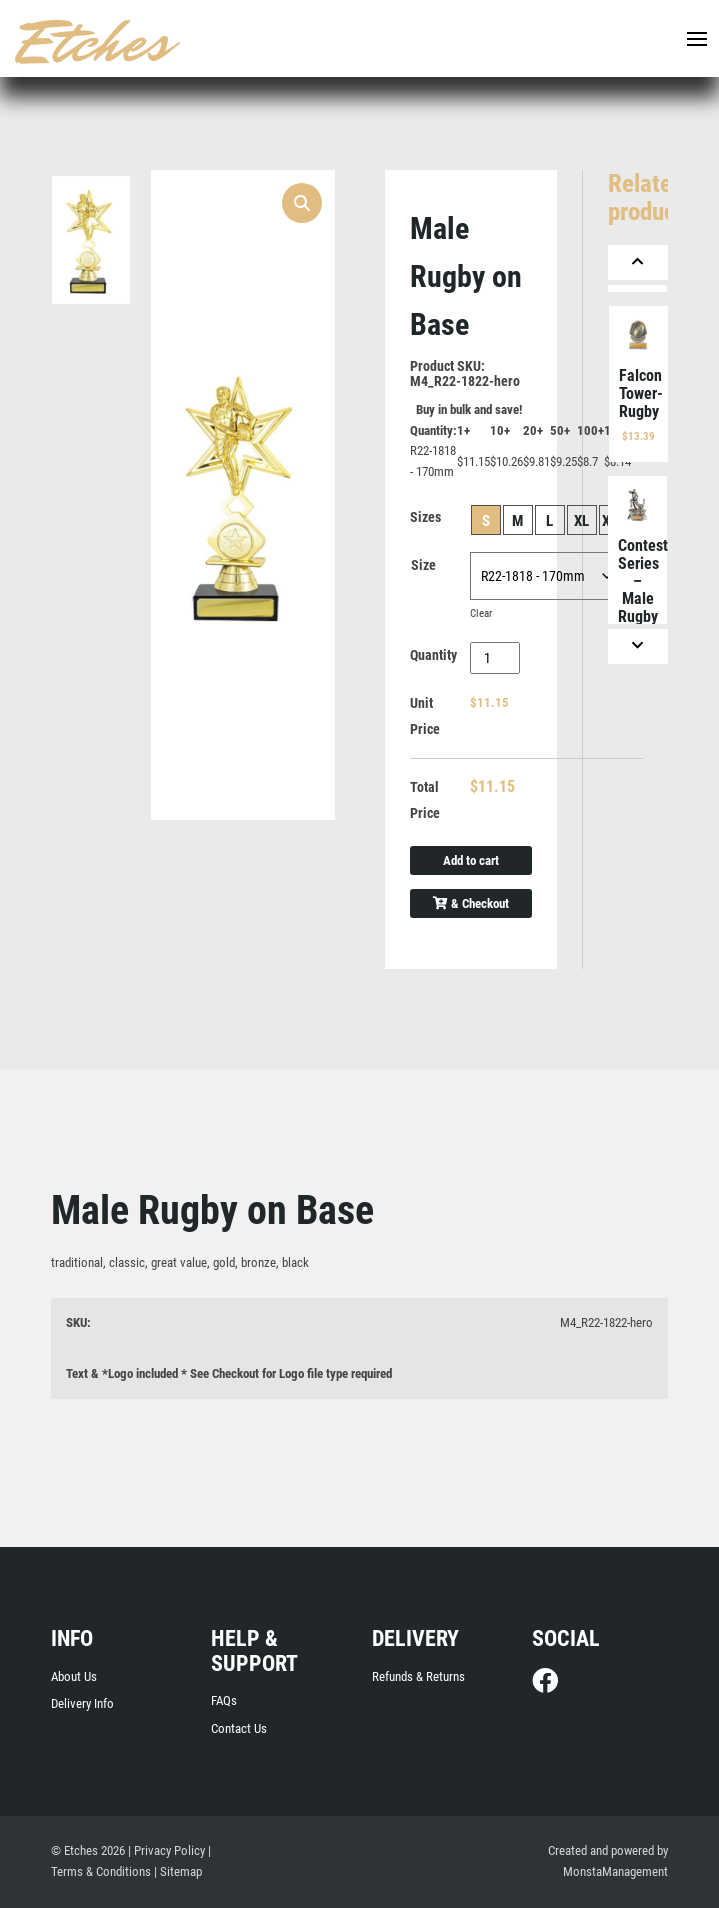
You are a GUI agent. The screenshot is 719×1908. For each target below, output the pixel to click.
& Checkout (471, 903)
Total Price (425, 800)
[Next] (638, 646)
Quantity (433, 655)
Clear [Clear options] (481, 613)
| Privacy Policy (166, 1850)
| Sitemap (178, 1871)
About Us (74, 1676)
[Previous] (638, 262)
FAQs (224, 1700)
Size (423, 565)
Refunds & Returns (418, 1676)
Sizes (425, 517)
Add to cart (471, 860)
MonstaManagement (615, 1871)
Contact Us (239, 1728)
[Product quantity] (495, 658)
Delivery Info (82, 1703)
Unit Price (425, 716)
